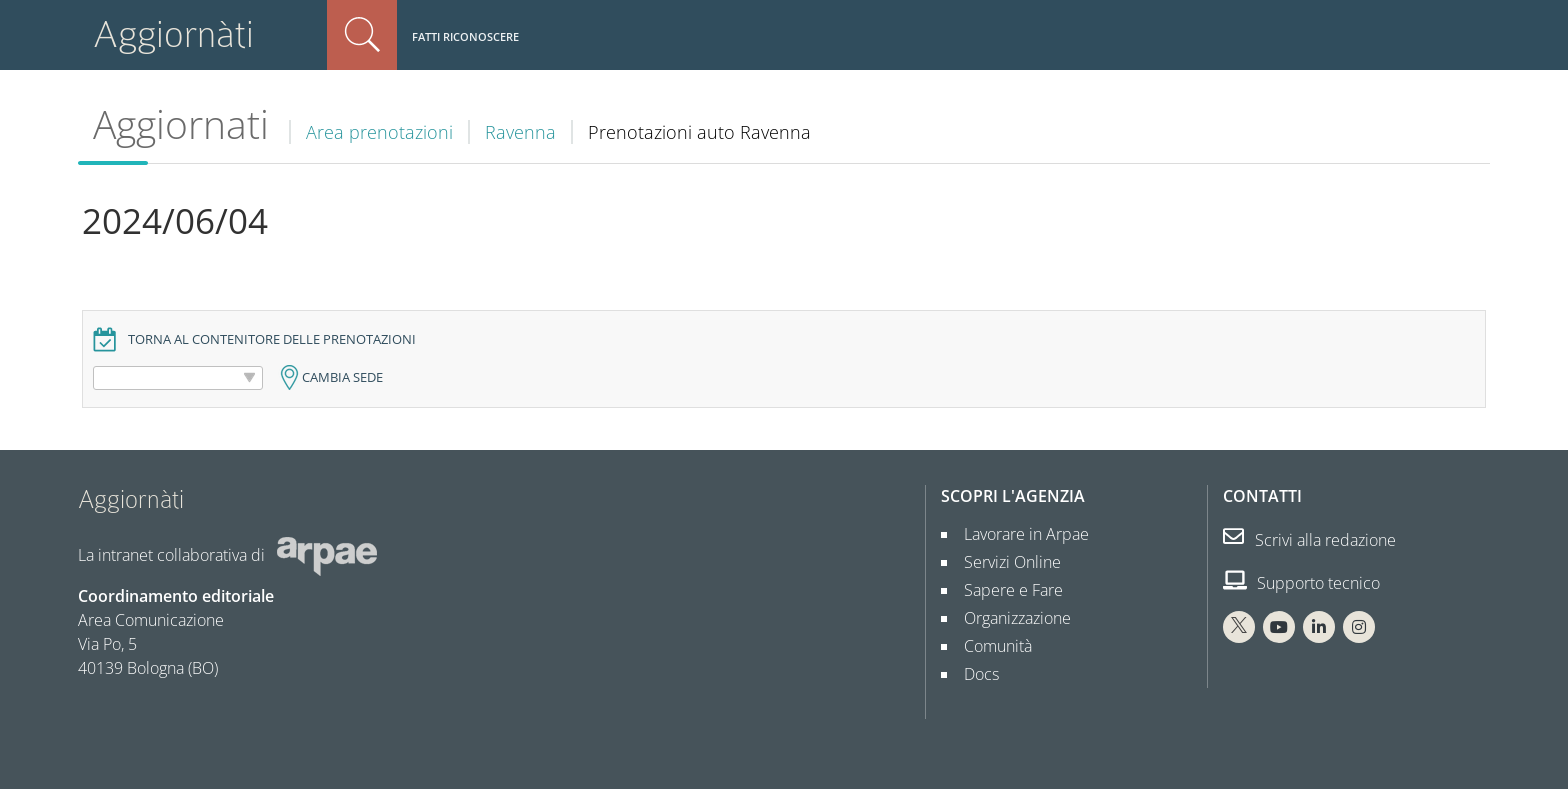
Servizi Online (1004, 562)
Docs (973, 674)
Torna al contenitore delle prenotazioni (272, 339)
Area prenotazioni (379, 132)
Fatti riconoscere (465, 36)
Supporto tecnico (1301, 583)
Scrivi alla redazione (1309, 540)
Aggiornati (181, 124)
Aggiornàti (173, 34)
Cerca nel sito (362, 35)
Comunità (990, 646)
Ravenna (520, 132)
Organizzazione (1009, 618)
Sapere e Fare (1005, 590)
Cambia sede (342, 377)
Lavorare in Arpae (1018, 534)
